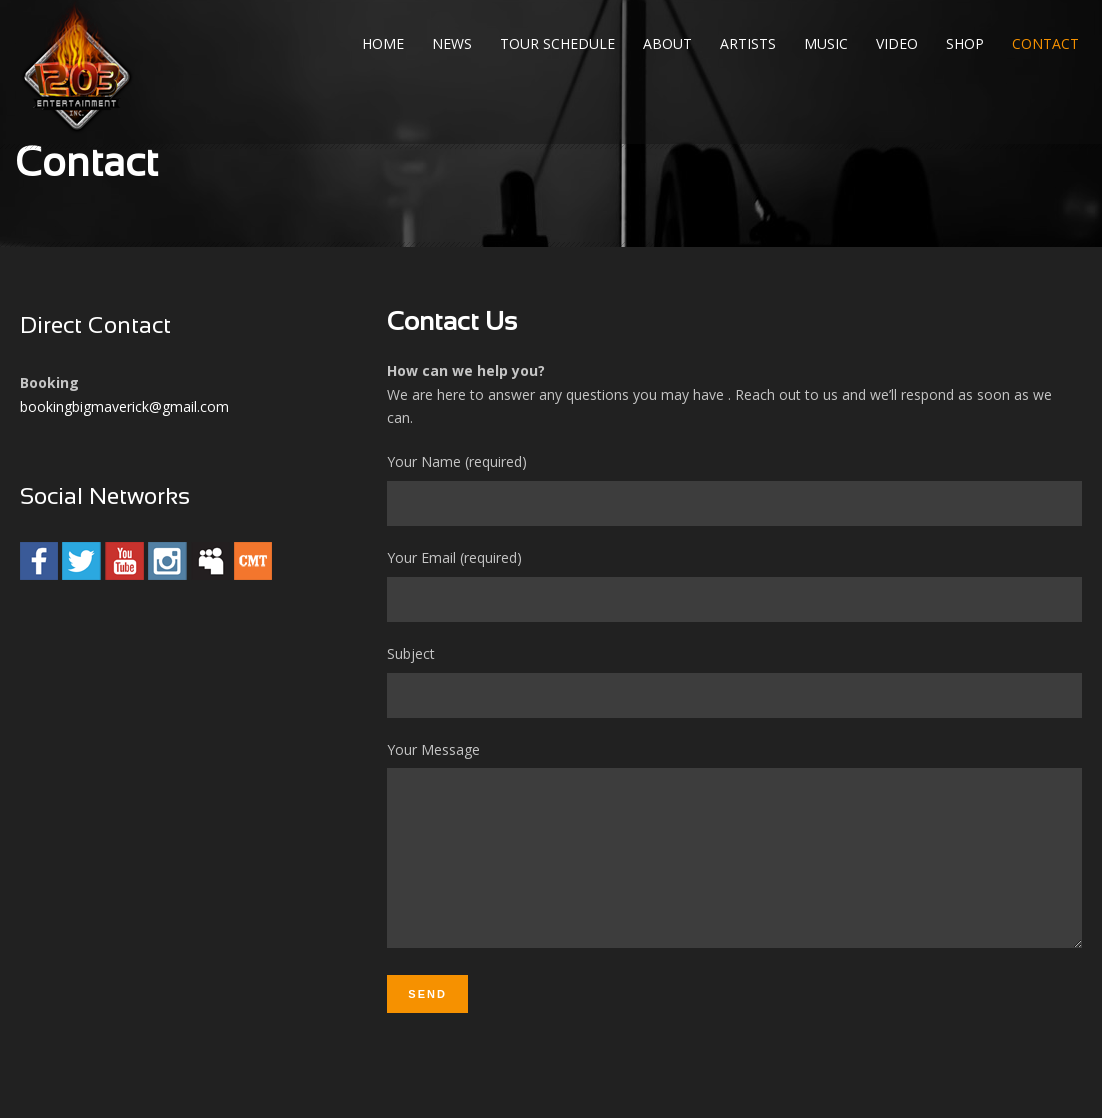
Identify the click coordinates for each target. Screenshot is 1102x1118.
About (667, 43)
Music (826, 43)
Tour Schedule (557, 43)
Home (383, 43)
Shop (965, 43)
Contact (1045, 43)
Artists (748, 43)
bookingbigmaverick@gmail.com (124, 406)
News (452, 43)
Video (897, 43)
